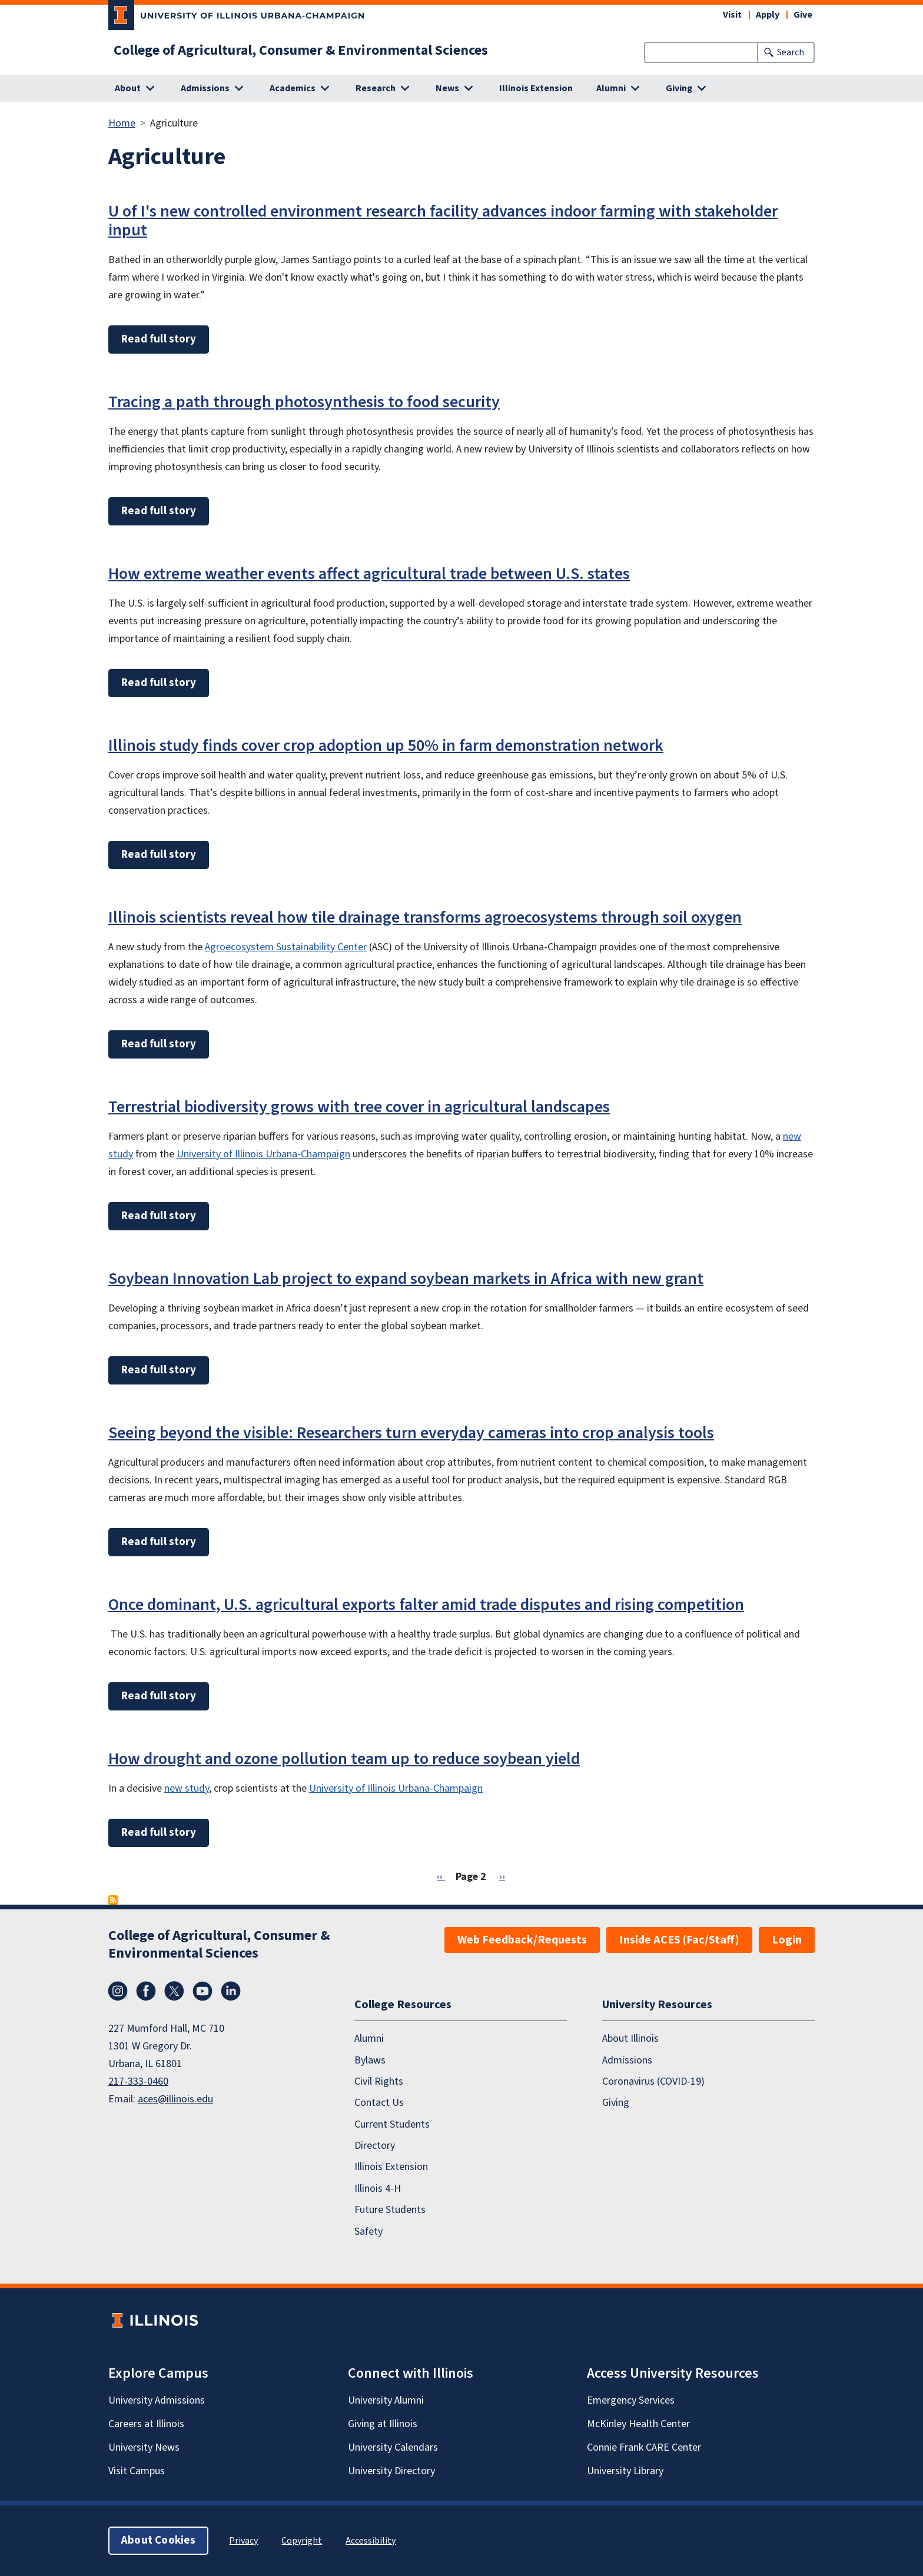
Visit (732, 14)
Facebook (146, 1991)
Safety (368, 2231)
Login (787, 1940)
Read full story (158, 339)
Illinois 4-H (377, 2188)
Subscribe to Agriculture (113, 1900)
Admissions (627, 2060)
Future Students (390, 2209)
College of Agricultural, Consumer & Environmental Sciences (301, 50)
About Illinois (630, 2038)
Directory (374, 2145)
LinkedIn (231, 1991)
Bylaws (370, 2060)
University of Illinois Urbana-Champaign (263, 1154)
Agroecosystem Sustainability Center (286, 947)
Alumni (369, 2038)
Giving (615, 2102)
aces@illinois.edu (175, 2099)
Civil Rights (378, 2081)
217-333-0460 (138, 2081)
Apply (767, 14)
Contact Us (379, 2102)
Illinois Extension (536, 88)
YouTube (202, 1991)
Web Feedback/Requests (522, 1940)
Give (802, 14)
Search (790, 52)
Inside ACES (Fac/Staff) (679, 1940)
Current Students (392, 2124)
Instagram (118, 1991)
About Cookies (158, 2540)
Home (121, 123)
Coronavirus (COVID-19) (653, 2081)
